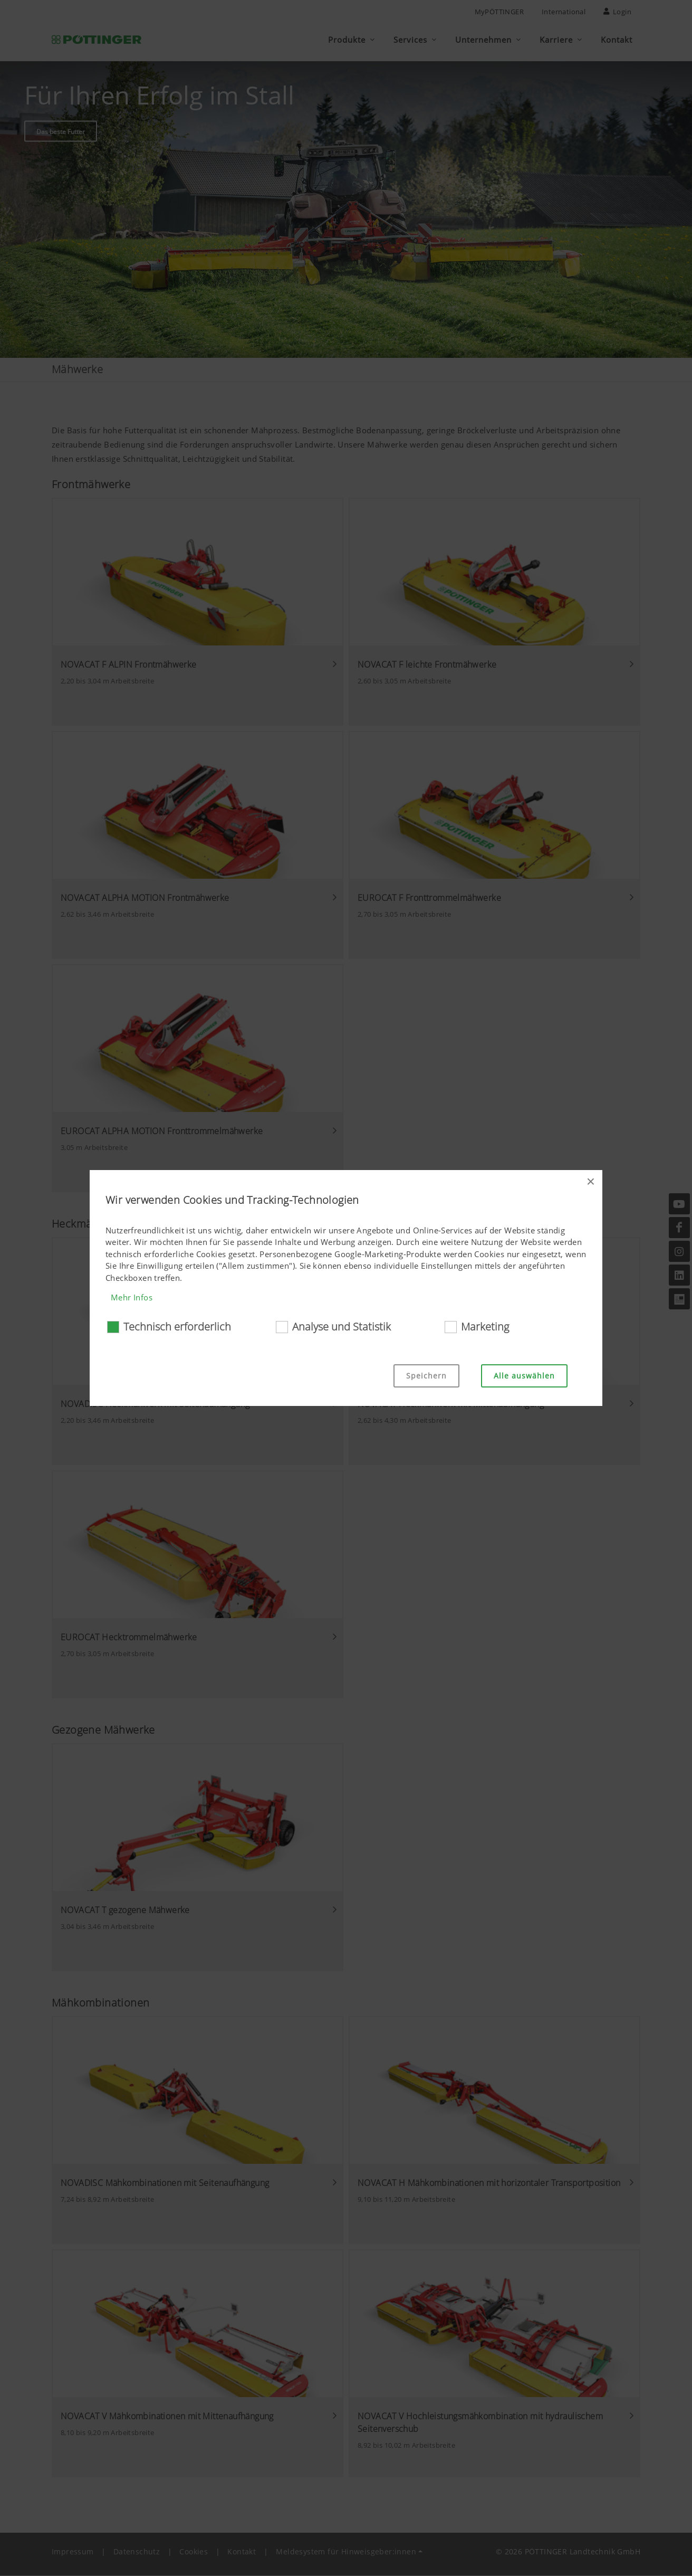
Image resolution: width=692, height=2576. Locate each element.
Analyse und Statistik (341, 1326)
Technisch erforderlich (177, 1326)
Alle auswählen (524, 1376)
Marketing (485, 1326)
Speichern (426, 1376)
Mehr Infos (131, 1297)
